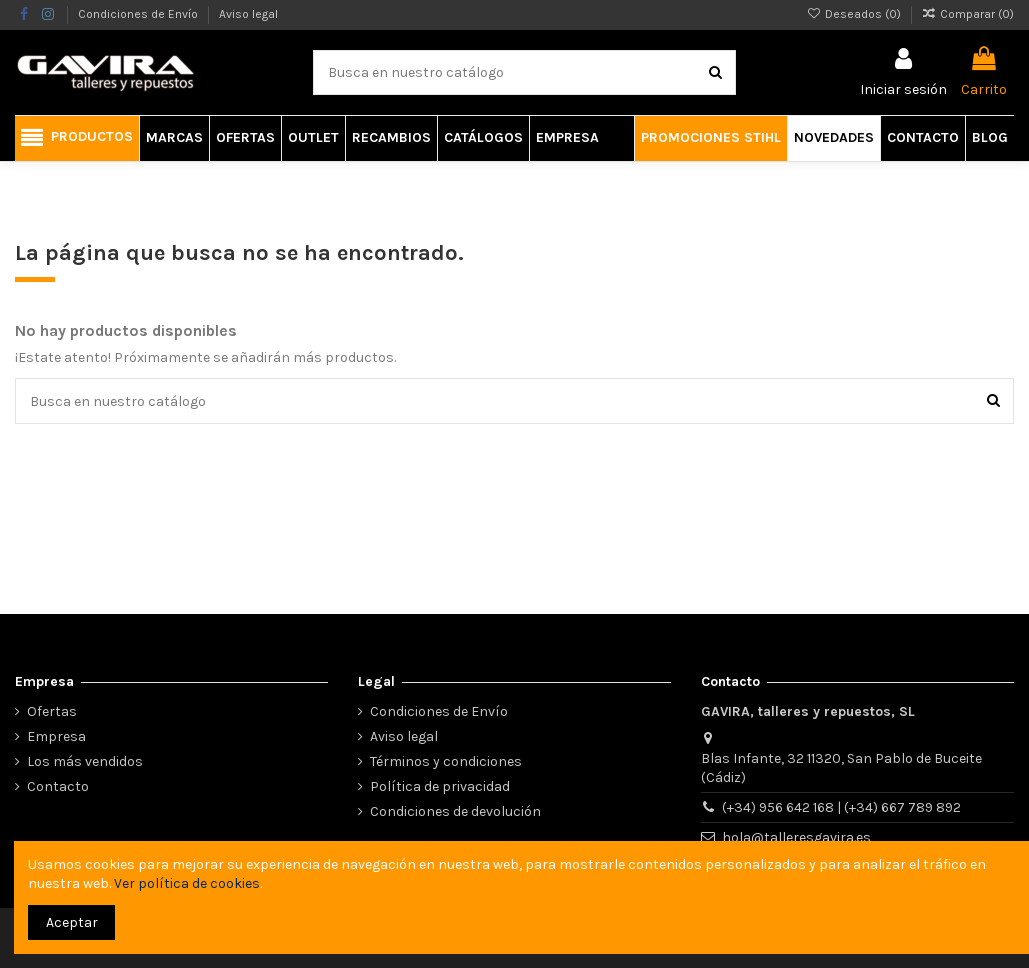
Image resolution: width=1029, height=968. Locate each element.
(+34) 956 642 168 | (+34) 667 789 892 (841, 807)
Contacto (58, 786)
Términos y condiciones (446, 761)
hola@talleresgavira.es (796, 837)
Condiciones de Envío (139, 14)
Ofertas (52, 711)
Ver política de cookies (187, 883)
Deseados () (854, 14)
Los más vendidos (85, 761)
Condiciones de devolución (455, 811)
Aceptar (72, 922)
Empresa (56, 736)
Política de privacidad (440, 786)
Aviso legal (248, 14)
